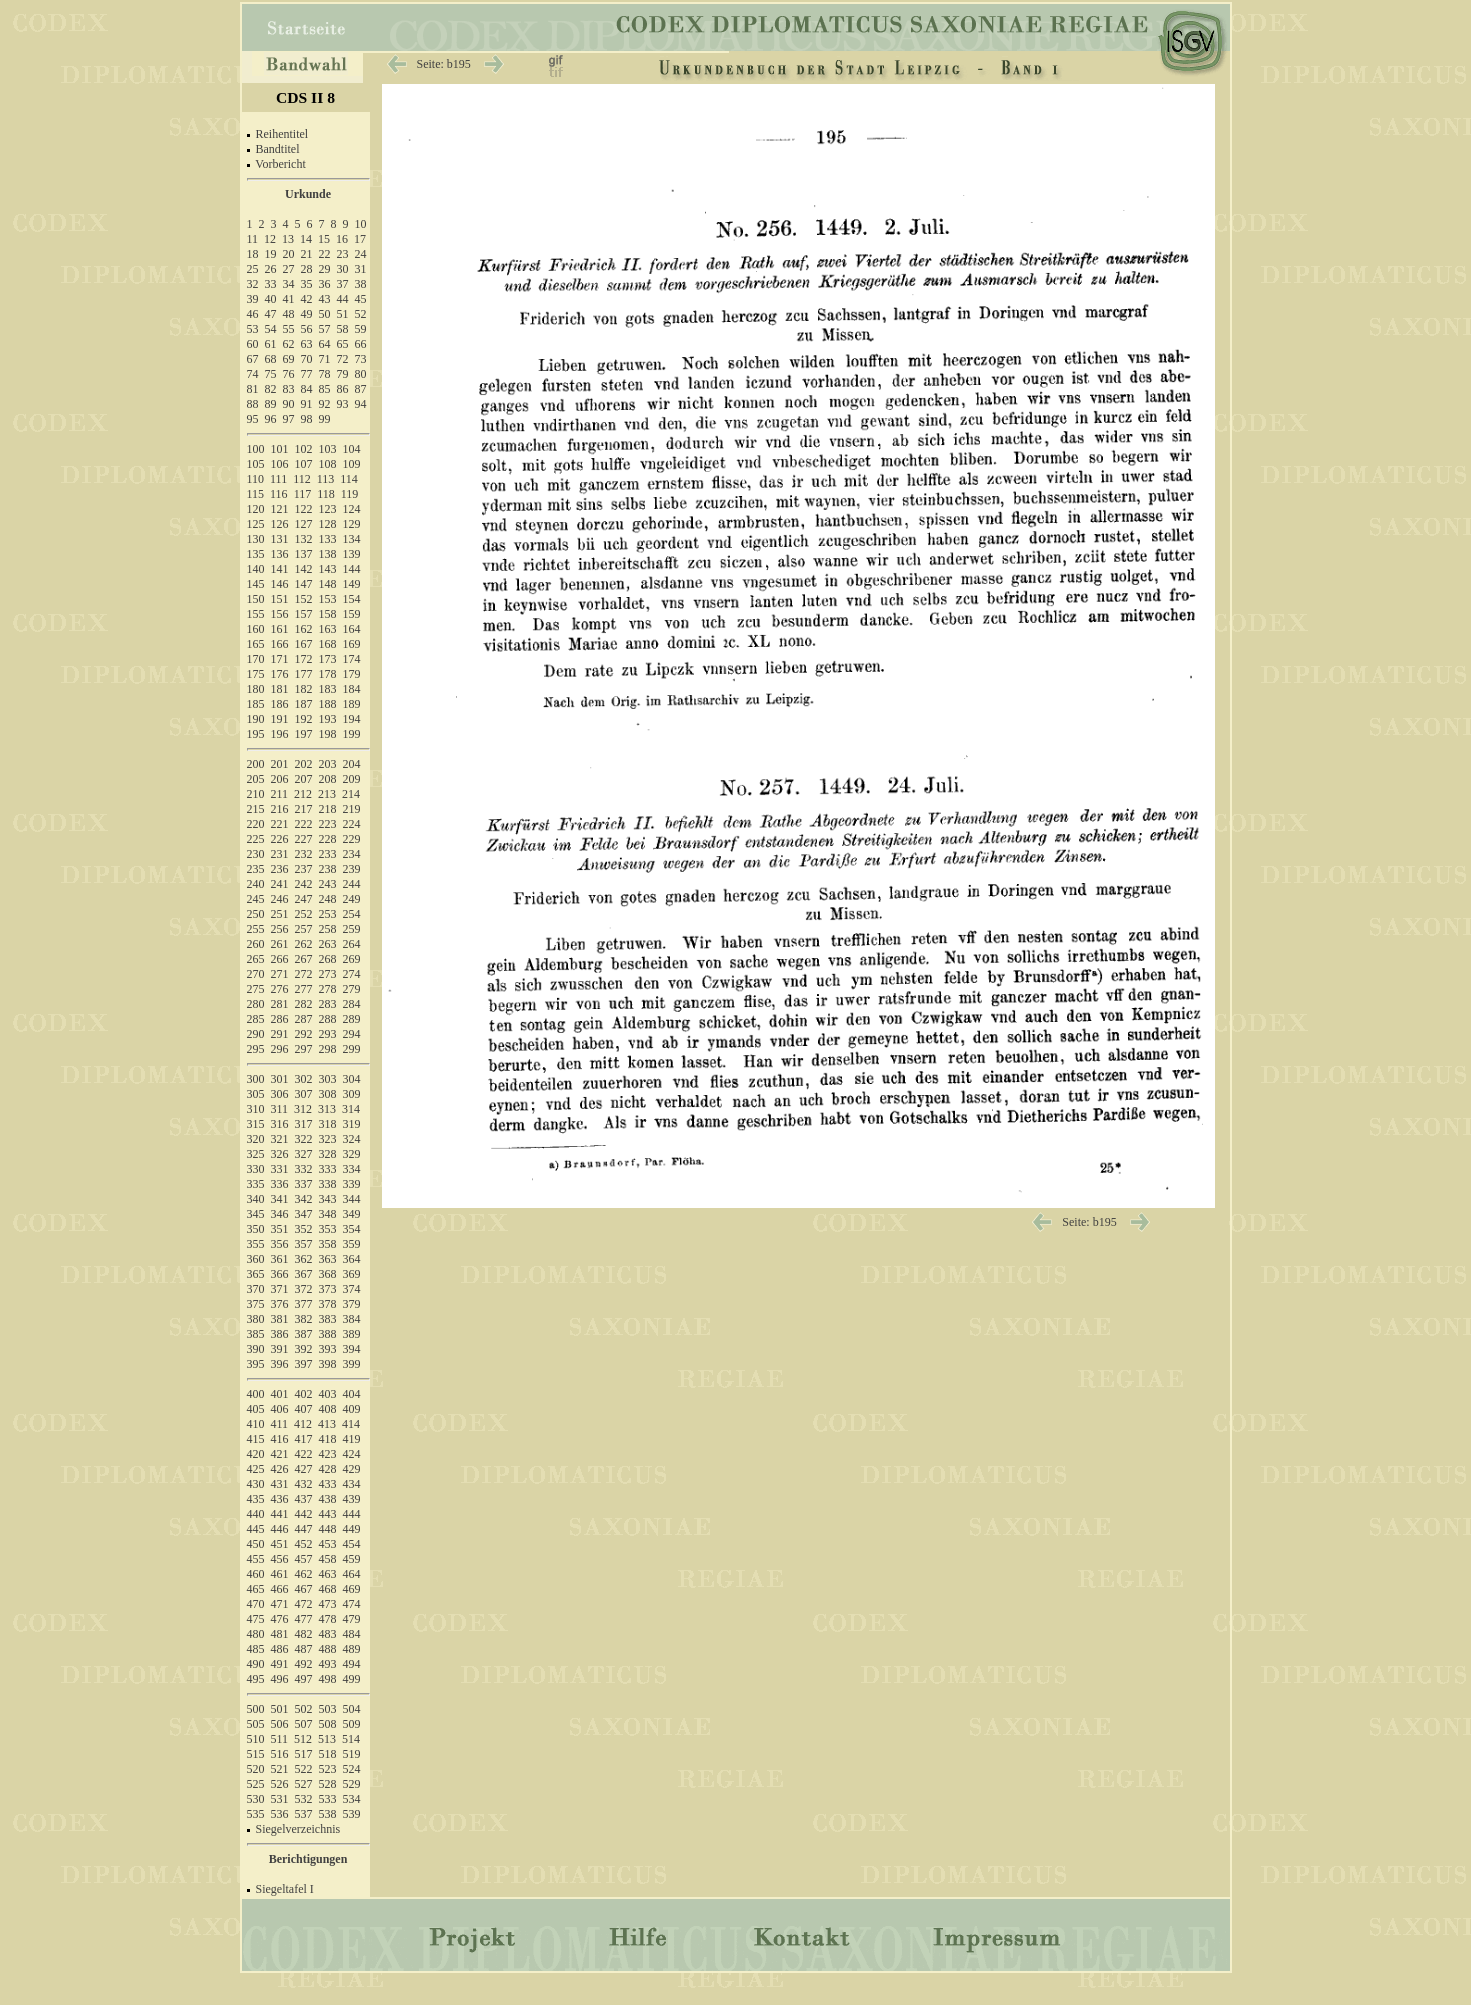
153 (328, 599)
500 (256, 1709)
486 (280, 1649)
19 (271, 254)
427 (304, 1469)
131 (280, 539)
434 (352, 1484)
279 (352, 989)
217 (304, 809)
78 (325, 374)
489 (352, 1649)
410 (256, 1424)
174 (352, 659)
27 (289, 269)
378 (328, 1304)
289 (352, 1019)
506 (280, 1724)
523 (328, 1769)
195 (256, 734)
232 (304, 854)
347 (304, 1214)
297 (304, 1049)
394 (352, 1349)
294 (352, 1034)
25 (253, 269)
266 (280, 959)
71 (325, 359)
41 (289, 299)
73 (361, 359)
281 (280, 1004)
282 (304, 1004)
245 (256, 899)
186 (280, 704)
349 (352, 1214)
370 (256, 1289)
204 (352, 764)
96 (271, 419)
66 (361, 344)
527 (304, 1784)
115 (256, 494)
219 (352, 809)
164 (352, 629)
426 (280, 1469)
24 (361, 254)
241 (280, 884)
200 (256, 764)
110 (256, 479)
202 (304, 764)
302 (304, 1079)
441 (280, 1514)
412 (303, 1424)
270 (256, 974)
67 (253, 359)
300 (256, 1079)
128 (328, 524)
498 (328, 1679)
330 (256, 1169)
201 (280, 764)
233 (328, 854)
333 (328, 1169)
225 (256, 839)
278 (328, 989)
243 (328, 884)
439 (352, 1499)
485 (256, 1649)
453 (328, 1544)
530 (256, 1799)
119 (350, 494)
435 (256, 1499)
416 (280, 1439)
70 (307, 359)
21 (307, 254)
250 (256, 914)
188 (328, 704)
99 (325, 419)
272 (304, 974)
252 (304, 914)
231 (280, 854)
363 (328, 1259)
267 (304, 959)
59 (361, 329)
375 (256, 1304)
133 (328, 539)
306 (280, 1094)
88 (253, 404)
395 (256, 1364)
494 (352, 1664)
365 (256, 1274)
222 (304, 824)
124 (352, 509)
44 (343, 299)
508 (328, 1724)
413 (327, 1424)
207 (304, 779)
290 (256, 1034)
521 (280, 1769)
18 (253, 254)
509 (352, 1724)
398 (328, 1364)
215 (256, 809)
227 (304, 839)
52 (361, 314)
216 (280, 809)
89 (271, 404)
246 (280, 899)
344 (352, 1199)
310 (256, 1109)
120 (256, 509)
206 (280, 779)
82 (271, 389)
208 (328, 779)
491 (280, 1664)
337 (304, 1184)
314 (351, 1109)
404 (352, 1394)
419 (352, 1439)
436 (280, 1499)
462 (304, 1574)
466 (280, 1589)
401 (280, 1394)
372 (304, 1289)
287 (304, 1019)
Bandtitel (278, 149)
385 (256, 1334)
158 (328, 614)
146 (280, 584)
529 (352, 1784)
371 (280, 1289)
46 (253, 314)
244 (352, 884)
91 (307, 404)
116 (279, 494)
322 (304, 1139)
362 (304, 1259)
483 (328, 1634)
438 (328, 1499)
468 (328, 1589)
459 (352, 1559)
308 (328, 1094)
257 (304, 929)
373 (328, 1289)
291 (280, 1034)
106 (280, 464)
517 (304, 1754)
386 (280, 1334)
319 (352, 1124)
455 (256, 1559)
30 (343, 269)
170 (256, 659)
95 (253, 419)
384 (352, 1319)
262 (304, 944)
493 (328, 1664)
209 (352, 779)
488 (328, 1649)
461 (280, 1574)
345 (256, 1214)
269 (352, 959)
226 (280, 839)
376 (280, 1304)
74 (253, 374)
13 (288, 239)
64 (325, 344)
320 (256, 1139)
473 (328, 1604)
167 (304, 644)
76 (289, 374)
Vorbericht (280, 164)
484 (352, 1634)
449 (352, 1529)
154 (352, 599)
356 (280, 1244)
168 (328, 644)
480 (256, 1634)
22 (325, 254)
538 (328, 1814)
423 (328, 1454)
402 (304, 1394)
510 (256, 1739)
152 (304, 599)
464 (352, 1574)
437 (304, 1499)
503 (328, 1709)
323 (328, 1139)
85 (325, 389)
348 (328, 1214)
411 (280, 1424)
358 (328, 1244)
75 (271, 374)
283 (328, 1004)
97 (289, 419)
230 (256, 854)
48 (289, 314)
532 (304, 1799)
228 (328, 839)
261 (280, 944)
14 (306, 239)
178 (328, 674)
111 (278, 479)
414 (351, 1424)
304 (352, 1079)
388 (328, 1334)
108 (328, 464)
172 (304, 659)
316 (280, 1124)
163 (328, 629)
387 (304, 1334)
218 (328, 809)
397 (304, 1364)
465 (256, 1589)
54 (271, 329)
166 (280, 644)
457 (304, 1559)
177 (304, 674)
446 (280, 1529)
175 (256, 674)
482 (304, 1634)
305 (256, 1094)
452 (304, 1544)
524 (352, 1769)
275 (256, 989)
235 (256, 869)
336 (280, 1184)
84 (307, 389)
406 (280, 1409)
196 (280, 734)
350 (256, 1229)
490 (256, 1664)
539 (352, 1814)
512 (303, 1739)
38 (361, 284)
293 (328, 1034)
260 (256, 944)
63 (307, 344)
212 (303, 794)
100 (256, 449)
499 (352, 1679)
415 (256, 1439)
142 (304, 569)
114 (349, 479)
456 (280, 1559)
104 (352, 449)
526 (280, 1784)
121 (280, 509)
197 (304, 734)
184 (352, 689)
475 (256, 1619)
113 (326, 479)
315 (256, 1124)
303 (328, 1079)
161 (280, 629)
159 (352, 614)
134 (352, 539)
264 (352, 944)
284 (352, 1004)
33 (271, 284)
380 (256, 1319)
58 (343, 329)
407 (304, 1409)
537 (304, 1814)
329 (352, 1154)
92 (325, 404)
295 (256, 1049)
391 (280, 1349)
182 (304, 689)
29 (325, 269)
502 (304, 1709)
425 (256, 1469)
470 (256, 1604)
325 (256, 1154)
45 (361, 299)
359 (352, 1244)
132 (304, 539)
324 (352, 1139)
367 (304, 1274)
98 (307, 419)
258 (328, 929)
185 (256, 704)
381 (280, 1319)
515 (256, 1754)
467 (304, 1589)
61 (271, 344)
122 (304, 509)
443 (328, 1514)
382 (304, 1319)
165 (256, 644)
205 (256, 779)
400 (256, 1394)
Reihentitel (282, 134)
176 (280, 674)
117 (303, 494)
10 (361, 224)
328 (328, 1154)
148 (328, 584)
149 (352, 584)
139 (352, 554)
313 (327, 1109)
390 (256, 1349)
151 (280, 599)
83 (289, 389)
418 (328, 1439)
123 (328, 509)
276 (280, 989)
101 (280, 449)
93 (343, 404)
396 (280, 1364)
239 (352, 869)
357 (304, 1244)
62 (289, 344)
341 (280, 1199)
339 (352, 1184)
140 (256, 569)
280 (256, 1004)
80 (361, 374)
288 (328, 1019)
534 (352, 1799)
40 (271, 299)
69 (289, 359)
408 (328, 1409)
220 (256, 824)
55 (289, 329)
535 (256, 1814)
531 (280, 1799)
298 (328, 1049)
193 (328, 719)
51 (343, 314)
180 (256, 689)
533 (328, 1799)
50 (325, 314)
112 (302, 479)
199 (352, 734)
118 (326, 494)
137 (304, 554)
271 (280, 974)
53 (253, 329)
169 (352, 644)
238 (328, 869)
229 (352, 839)
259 (352, 929)
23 (343, 254)
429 (352, 1469)
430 (256, 1484)
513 (327, 1739)
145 (256, 584)
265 (256, 959)
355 (256, 1244)
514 (351, 1739)
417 (304, 1439)
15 (324, 239)
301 (280, 1079)
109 (352, 464)
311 (280, 1109)
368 (328, 1274)
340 (256, 1199)
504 (352, 1709)
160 (256, 629)
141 (280, 569)
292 (304, 1034)
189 (352, 704)
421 (280, 1454)
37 (343, 284)
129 (352, 524)
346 (280, 1214)
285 (256, 1019)
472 (304, 1604)
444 (352, 1514)
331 (280, 1169)
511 (280, 1739)
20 (289, 254)
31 (361, 269)
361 (280, 1259)
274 (352, 974)
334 (352, 1169)
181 (280, 689)
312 (303, 1109)
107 (304, 464)
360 (256, 1259)
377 (304, 1304)
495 (256, 1679)
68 (271, 359)
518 (328, 1754)
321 (280, 1139)
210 (256, 794)
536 (280, 1814)
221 (280, 824)
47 (271, 314)
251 (280, 914)
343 (328, 1199)
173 (328, 659)
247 (304, 899)
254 (352, 914)
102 (304, 449)
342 (304, 1199)
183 (328, 689)
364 (352, 1259)
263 (328, 944)
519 (352, 1754)
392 (304, 1349)
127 (304, 524)
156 (280, 614)
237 (304, 869)
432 (304, 1484)
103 (328, 449)
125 (256, 524)
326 (280, 1154)
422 (304, 1454)
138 (328, 554)
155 (256, 614)
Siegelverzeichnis (298, 1829)
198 (328, 734)
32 (253, 284)
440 (256, 1514)
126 (280, 524)
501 (280, 1709)
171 (280, 659)
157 (304, 614)
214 (351, 794)
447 (304, 1529)
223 (328, 824)
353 (328, 1229)
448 (328, 1529)
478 (328, 1619)
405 (256, 1409)
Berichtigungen (308, 1859)
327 (304, 1154)
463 (328, 1574)
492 (304, 1664)
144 (352, 569)
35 (307, 284)
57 (325, 329)
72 (343, 359)
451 (280, 1544)
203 (328, 764)
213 (327, 794)
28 (307, 269)
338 (328, 1184)
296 (280, 1049)
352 (304, 1229)
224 (352, 824)
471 (280, 1604)
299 (352, 1049)
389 (352, 1334)
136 (280, 554)
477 (304, 1619)
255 (256, 929)
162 (304, 629)
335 (256, 1184)
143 (328, 569)
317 (304, 1124)
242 (304, 884)
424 (352, 1454)
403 (328, 1394)
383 (328, 1319)
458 (328, 1559)
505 (256, 1724)
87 (361, 389)
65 (343, 344)
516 (280, 1754)
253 (328, 914)
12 (270, 239)
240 (256, 884)
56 (307, 329)
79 (343, 374)
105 (256, 464)
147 (304, 584)
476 (280, 1619)
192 (304, 719)
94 (361, 404)
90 (289, 404)
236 (280, 869)
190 (256, 719)
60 (253, 344)
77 (307, 374)
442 (304, 1514)
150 (256, 599)
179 (352, 674)
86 (343, 389)
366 (280, 1274)
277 (304, 989)
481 (280, 1634)
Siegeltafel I (285, 1889)
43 (325, 299)
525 (256, 1784)
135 (256, 554)
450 (256, 1544)
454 (352, 1544)
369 (352, 1274)
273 (328, 974)
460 (256, 1574)
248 (328, 899)
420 (256, 1454)
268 (328, 959)
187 (304, 704)
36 (325, 284)
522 (304, 1769)
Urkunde (308, 194)
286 (280, 1019)
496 (280, 1679)
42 (307, 299)
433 (328, 1484)
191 (280, 719)
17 (360, 239)
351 (280, 1229)
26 (271, 269)
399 (352, 1364)
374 (352, 1289)
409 (352, 1409)
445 (256, 1529)
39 (253, 299)
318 (328, 1124)
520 (256, 1769)
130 (256, 539)
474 (352, 1604)
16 (342, 239)
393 (328, 1349)
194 (352, 719)
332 (304, 1169)
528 (328, 1784)
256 (280, 929)
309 (352, 1094)
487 (304, 1649)
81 (253, 389)
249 (352, 899)
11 (253, 239)
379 (352, 1304)
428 (328, 1469)
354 (352, 1229)
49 (307, 314)
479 (352, 1619)
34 (289, 284)
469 (352, 1589)
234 (352, 854)
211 (280, 794)
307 (304, 1094)
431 (280, 1484)
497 (304, 1679)
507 (304, 1724)
